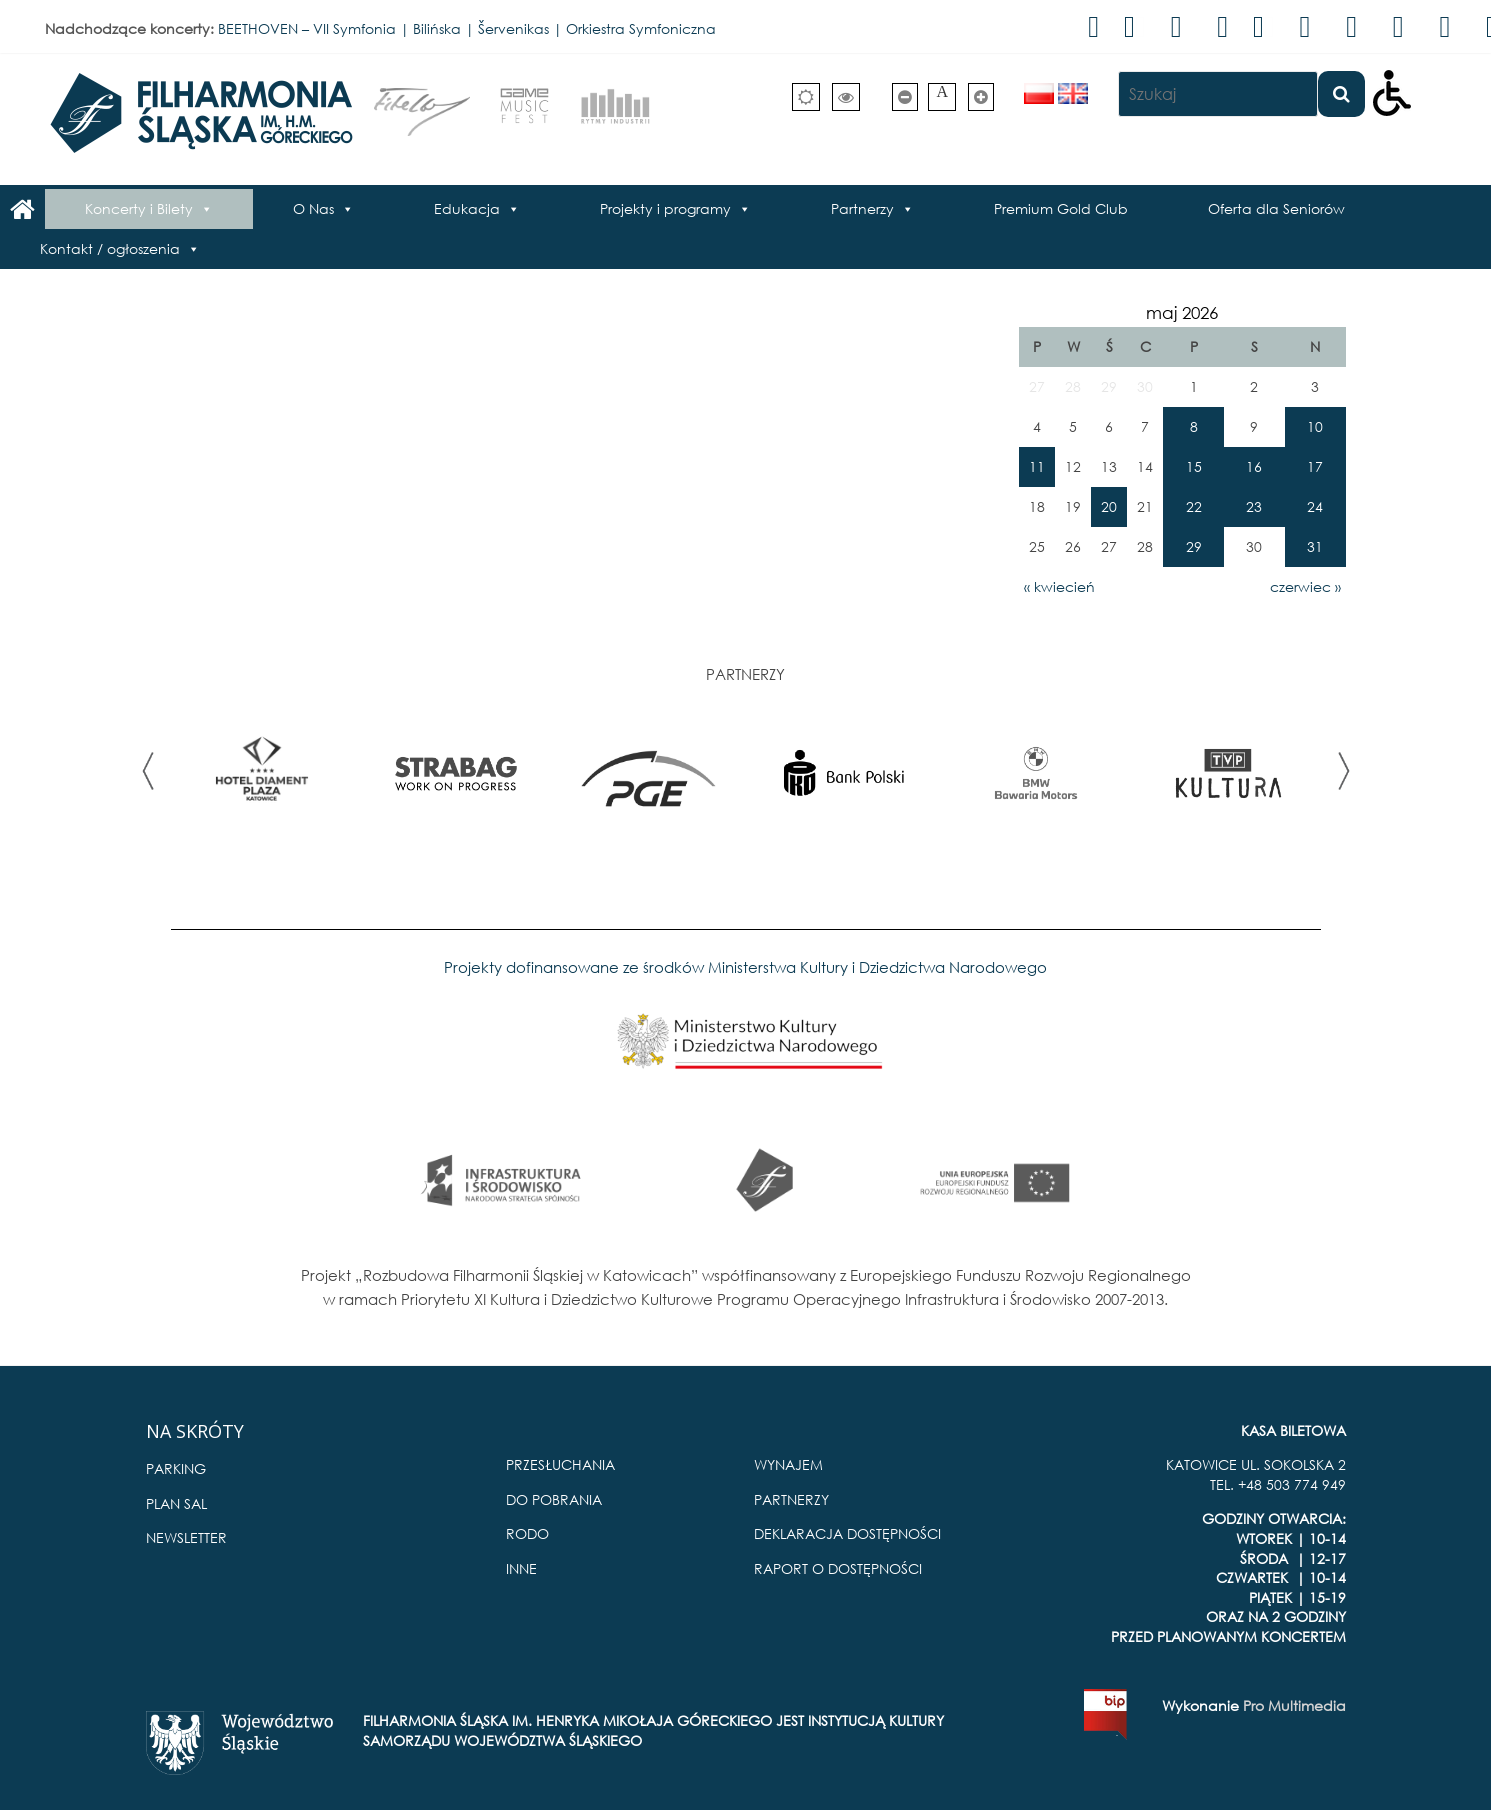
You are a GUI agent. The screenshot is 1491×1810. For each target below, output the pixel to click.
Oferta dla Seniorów (1276, 208)
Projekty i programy (665, 208)
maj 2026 (1182, 312)
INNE (521, 1568)
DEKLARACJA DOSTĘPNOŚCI (847, 1533)
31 (1315, 546)
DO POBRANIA (554, 1499)
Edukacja (467, 208)
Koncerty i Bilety (139, 208)
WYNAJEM (788, 1464)
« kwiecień (1059, 586)
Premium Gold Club (1061, 208)
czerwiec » (1305, 586)
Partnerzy (862, 208)
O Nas (313, 208)
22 (1194, 506)
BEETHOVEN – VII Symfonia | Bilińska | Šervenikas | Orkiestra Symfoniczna (467, 28)
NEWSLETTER (186, 1537)
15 (1194, 466)
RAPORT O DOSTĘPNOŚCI (838, 1568)
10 (1315, 426)
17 (1315, 466)
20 (1109, 506)
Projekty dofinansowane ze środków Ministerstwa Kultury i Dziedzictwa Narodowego (745, 967)
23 (1254, 506)
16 (1254, 466)
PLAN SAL (176, 1503)
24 (1315, 506)
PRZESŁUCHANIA (560, 1464)
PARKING (176, 1468)
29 (1194, 546)
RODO (527, 1533)
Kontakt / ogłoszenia (110, 248)
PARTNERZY (791, 1499)
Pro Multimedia (1294, 1705)
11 (1037, 466)
